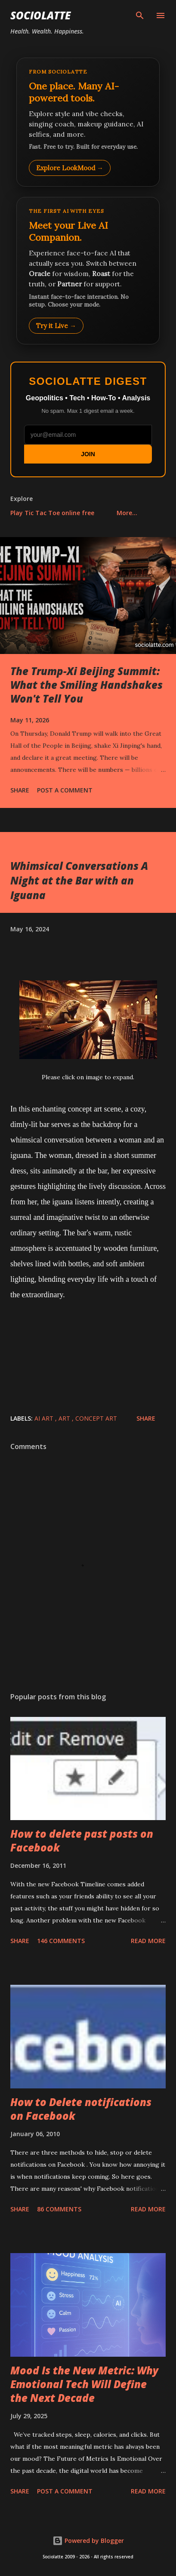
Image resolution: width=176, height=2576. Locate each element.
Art (65, 1418)
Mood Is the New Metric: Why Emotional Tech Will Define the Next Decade (84, 2384)
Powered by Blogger (88, 2540)
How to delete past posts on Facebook (81, 1840)
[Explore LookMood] (88, 122)
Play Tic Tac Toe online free (52, 513)
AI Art (44, 1418)
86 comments (59, 2209)
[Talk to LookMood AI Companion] (88, 270)
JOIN (88, 454)
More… (127, 513)
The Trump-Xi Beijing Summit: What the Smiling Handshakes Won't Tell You (86, 685)
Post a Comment (65, 790)
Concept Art (96, 1418)
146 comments (61, 1941)
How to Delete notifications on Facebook (80, 2109)
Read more (148, 1941)
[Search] (140, 15)
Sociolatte (40, 15)
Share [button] (19, 790)
